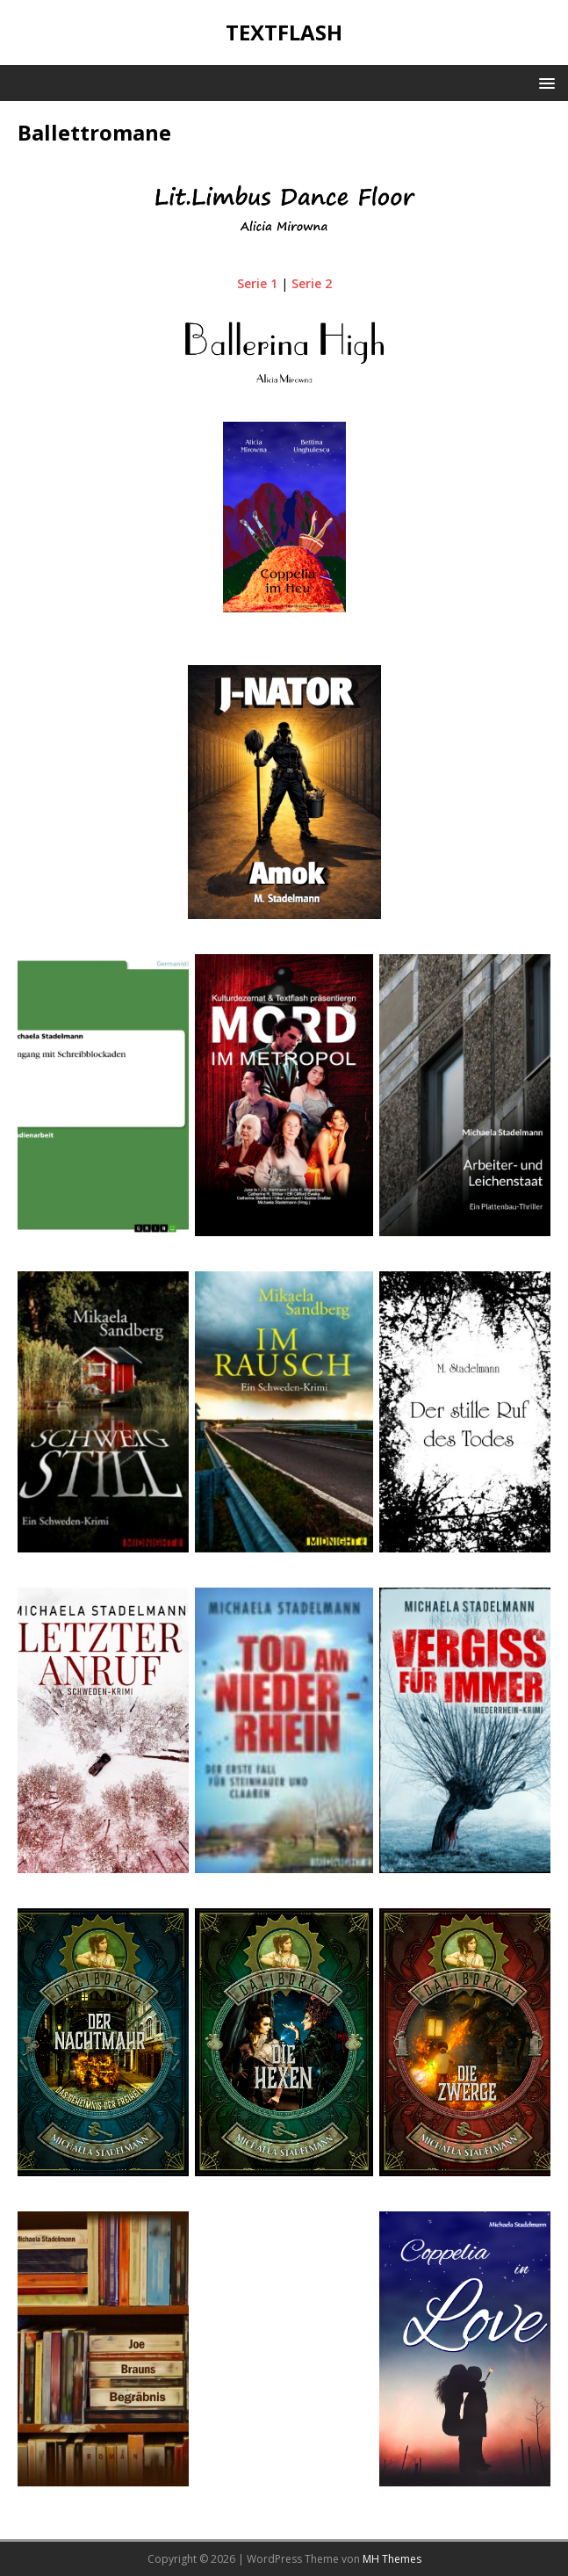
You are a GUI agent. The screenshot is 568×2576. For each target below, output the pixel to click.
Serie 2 (311, 283)
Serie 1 (257, 283)
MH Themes (392, 2558)
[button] (544, 82)
